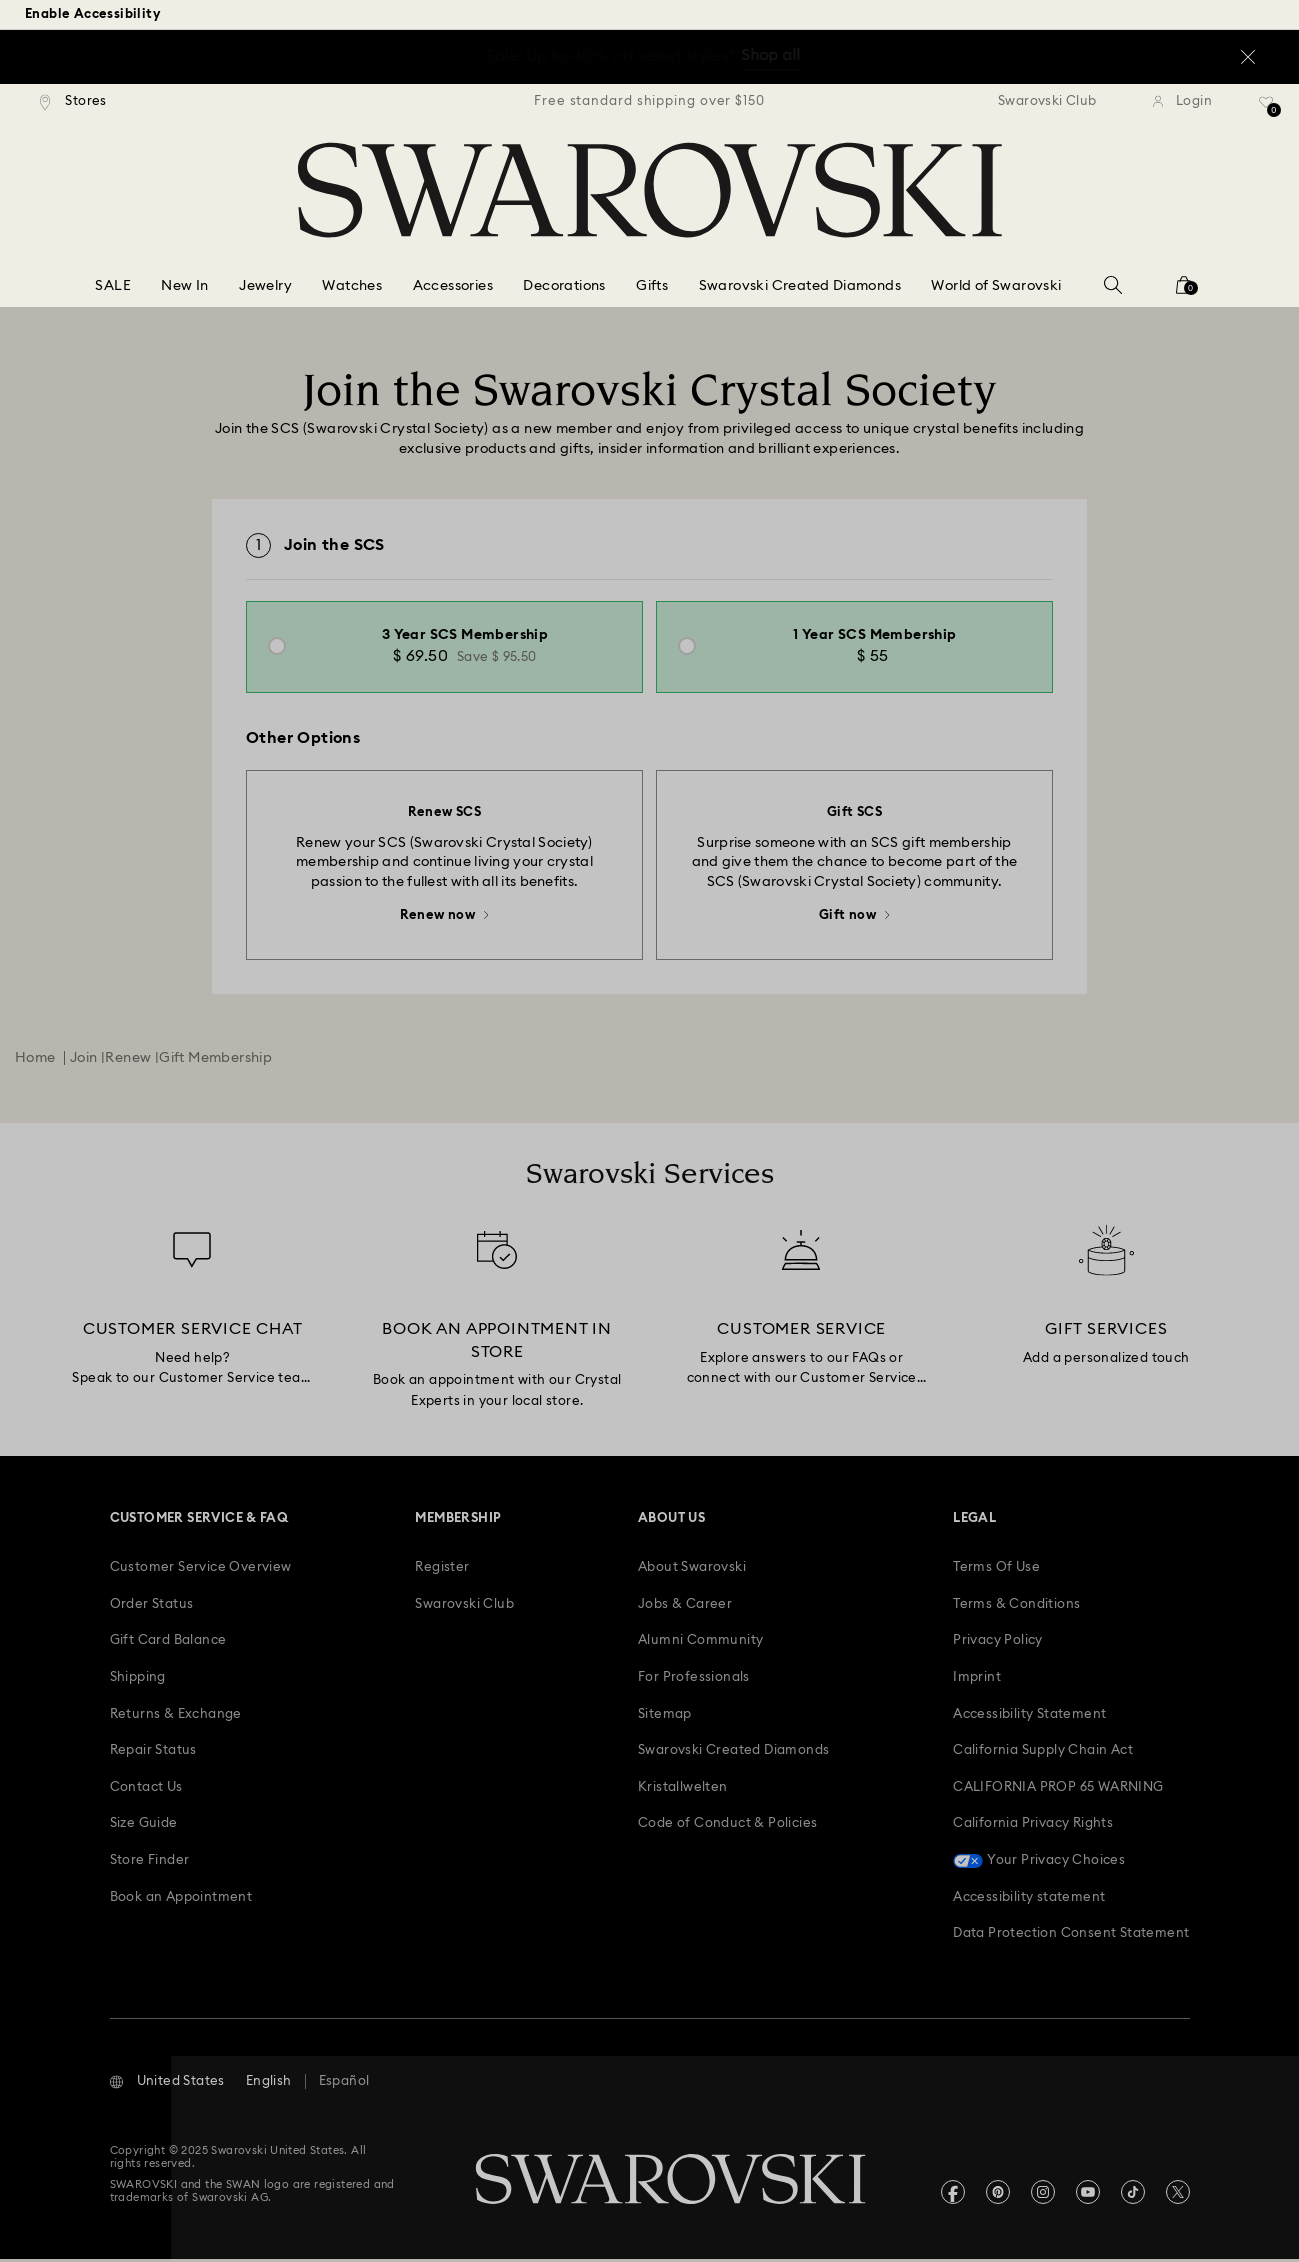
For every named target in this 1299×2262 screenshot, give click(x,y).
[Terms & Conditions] (1016, 1608)
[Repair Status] (153, 1754)
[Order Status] (152, 1608)
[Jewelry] (265, 287)
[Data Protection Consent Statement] (1071, 1937)
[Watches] (352, 287)
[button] (167, 2085)
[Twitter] (1178, 2195)
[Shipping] (138, 1681)
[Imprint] (977, 1681)
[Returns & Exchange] (176, 1718)
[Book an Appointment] (181, 1900)
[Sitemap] (665, 1718)
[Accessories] (453, 287)
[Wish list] (1266, 109)
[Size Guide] (144, 1827)
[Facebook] (953, 2195)
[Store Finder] (150, 1864)
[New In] (184, 287)
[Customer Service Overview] (201, 1571)
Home (35, 1061)
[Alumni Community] (700, 1644)
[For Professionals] (694, 1681)
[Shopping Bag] (1184, 291)
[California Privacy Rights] (1033, 1827)
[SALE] (113, 287)
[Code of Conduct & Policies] (727, 1827)
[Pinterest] (998, 2195)
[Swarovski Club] (464, 1608)
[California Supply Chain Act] (1043, 1754)
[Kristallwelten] (683, 1791)
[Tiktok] (1133, 2195)
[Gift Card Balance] (168, 1644)
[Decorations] (564, 287)
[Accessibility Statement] (1029, 1718)
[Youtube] (1088, 2195)
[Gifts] (652, 287)
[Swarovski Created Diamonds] (800, 287)
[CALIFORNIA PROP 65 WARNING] (1058, 1791)
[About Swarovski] (692, 1571)
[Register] (442, 1571)
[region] (650, 102)
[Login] (1182, 102)
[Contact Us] (146, 1791)
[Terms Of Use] (996, 1571)
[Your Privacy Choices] (1039, 1864)
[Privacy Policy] (998, 1644)
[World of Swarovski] (996, 287)
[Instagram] (1043, 2195)
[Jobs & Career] (685, 1608)
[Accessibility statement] (1029, 1900)
